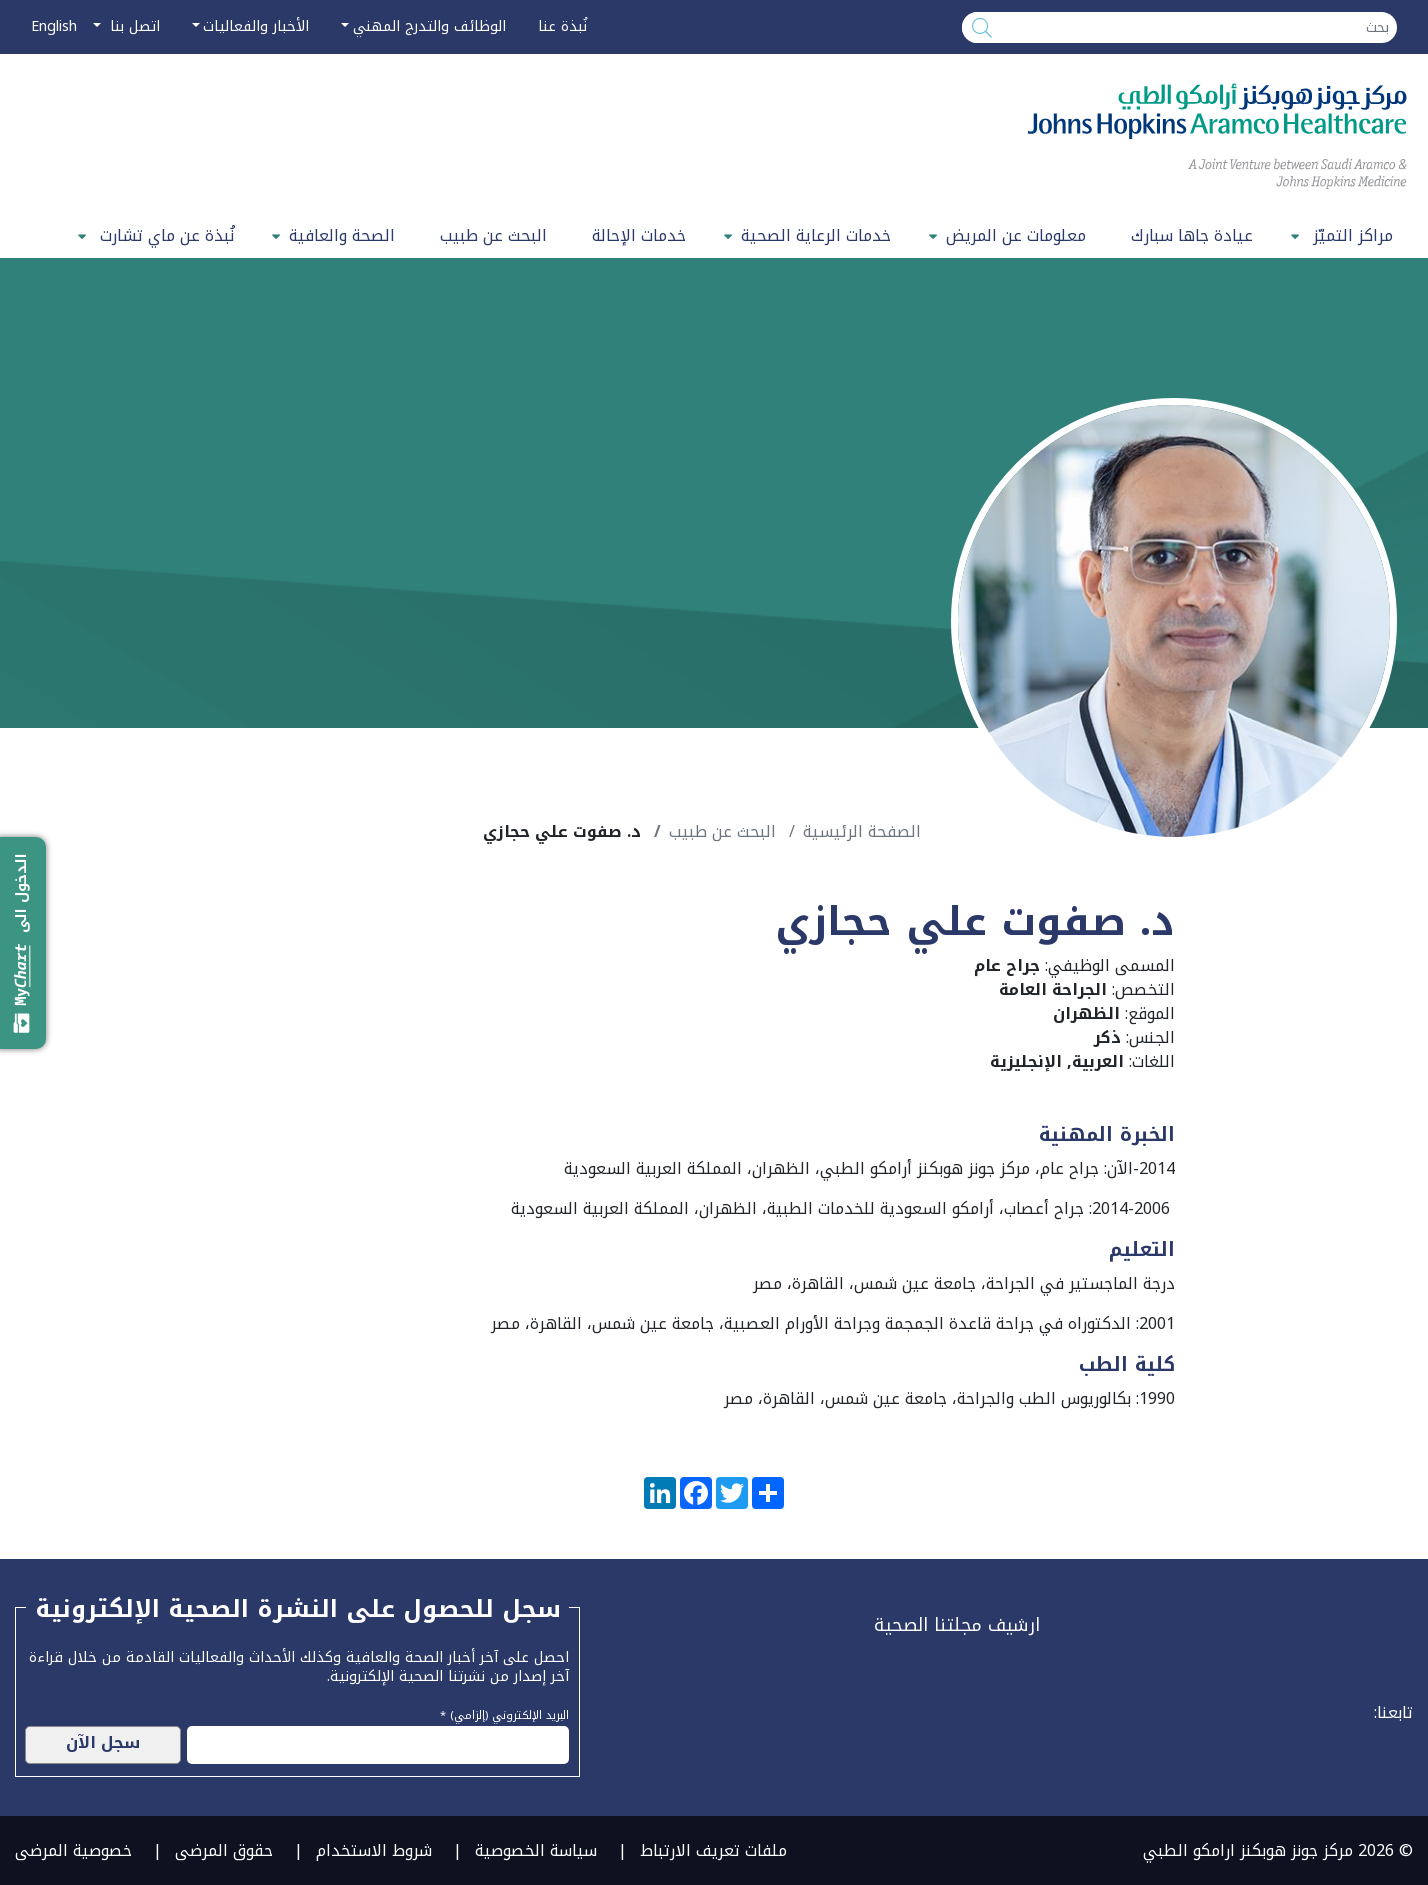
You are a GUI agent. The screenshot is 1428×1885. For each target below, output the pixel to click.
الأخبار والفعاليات (256, 26)
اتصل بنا (132, 26)
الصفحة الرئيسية (862, 831)
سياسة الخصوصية (536, 1850)
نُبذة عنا (562, 26)
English (54, 26)
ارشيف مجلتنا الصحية (957, 1625)
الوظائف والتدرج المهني (429, 26)
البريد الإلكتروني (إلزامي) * (504, 1713)
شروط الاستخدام (374, 1850)
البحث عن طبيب (493, 235)
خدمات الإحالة (639, 235)
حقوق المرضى (224, 1850)
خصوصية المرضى (73, 1850)
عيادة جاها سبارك (1192, 235)
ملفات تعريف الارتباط (713, 1850)
